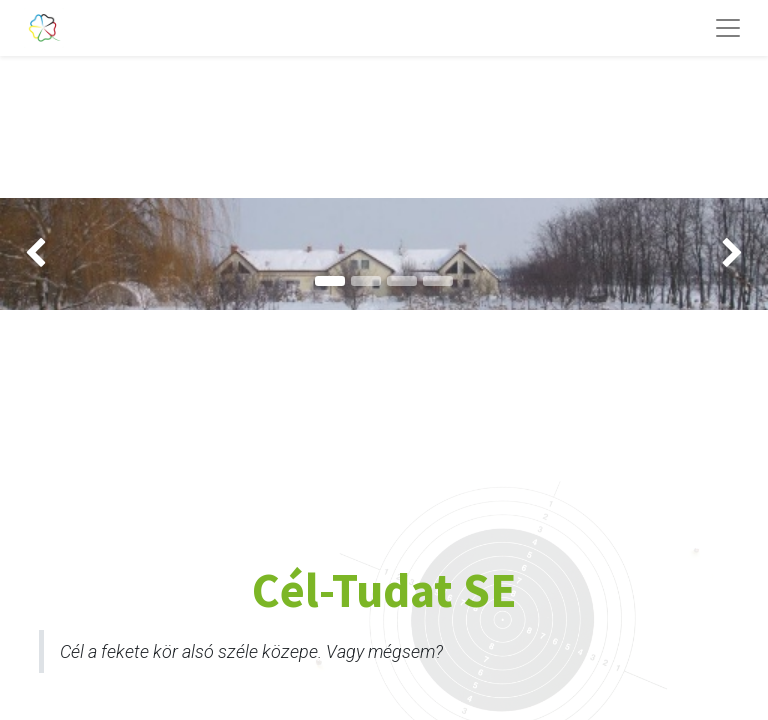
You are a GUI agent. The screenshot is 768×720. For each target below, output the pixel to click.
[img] (30, 254)
